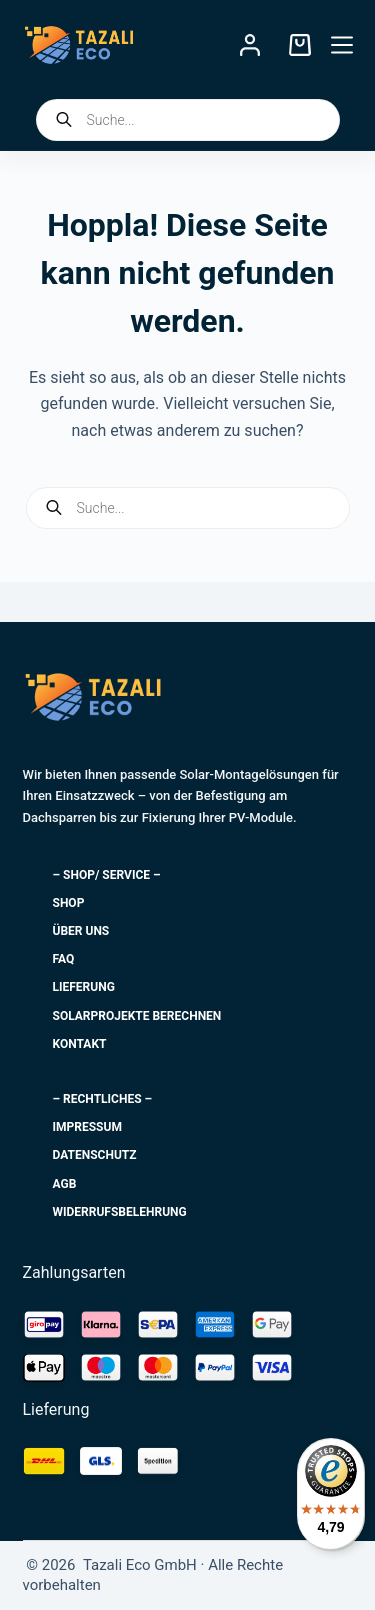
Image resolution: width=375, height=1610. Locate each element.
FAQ (64, 959)
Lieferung (84, 987)
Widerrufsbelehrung (120, 1212)
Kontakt (80, 1044)
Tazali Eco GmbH (118, 740)
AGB (65, 1184)
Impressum (87, 1127)
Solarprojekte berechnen (137, 1016)
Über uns (81, 931)
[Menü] (342, 45)
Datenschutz (95, 1155)
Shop (69, 903)
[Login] (250, 45)
